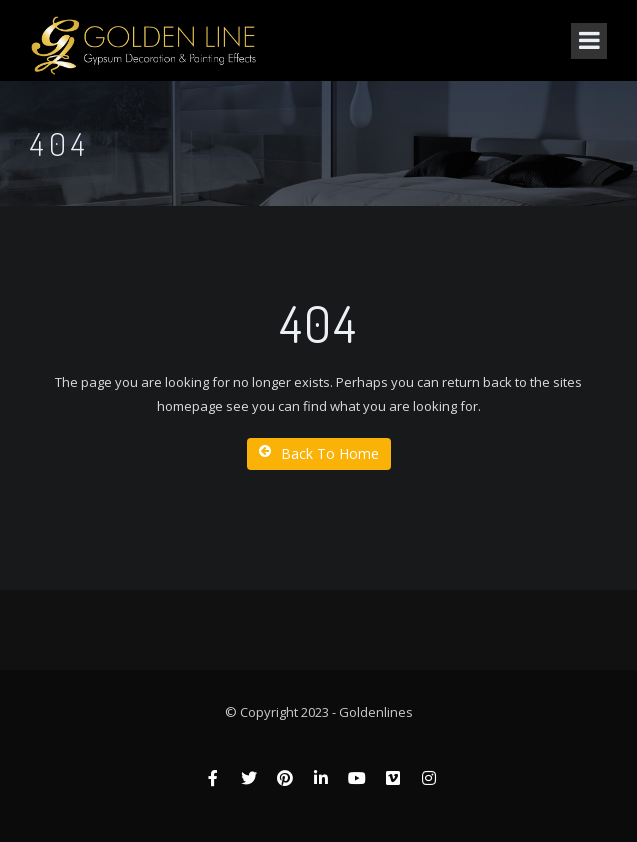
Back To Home (319, 453)
